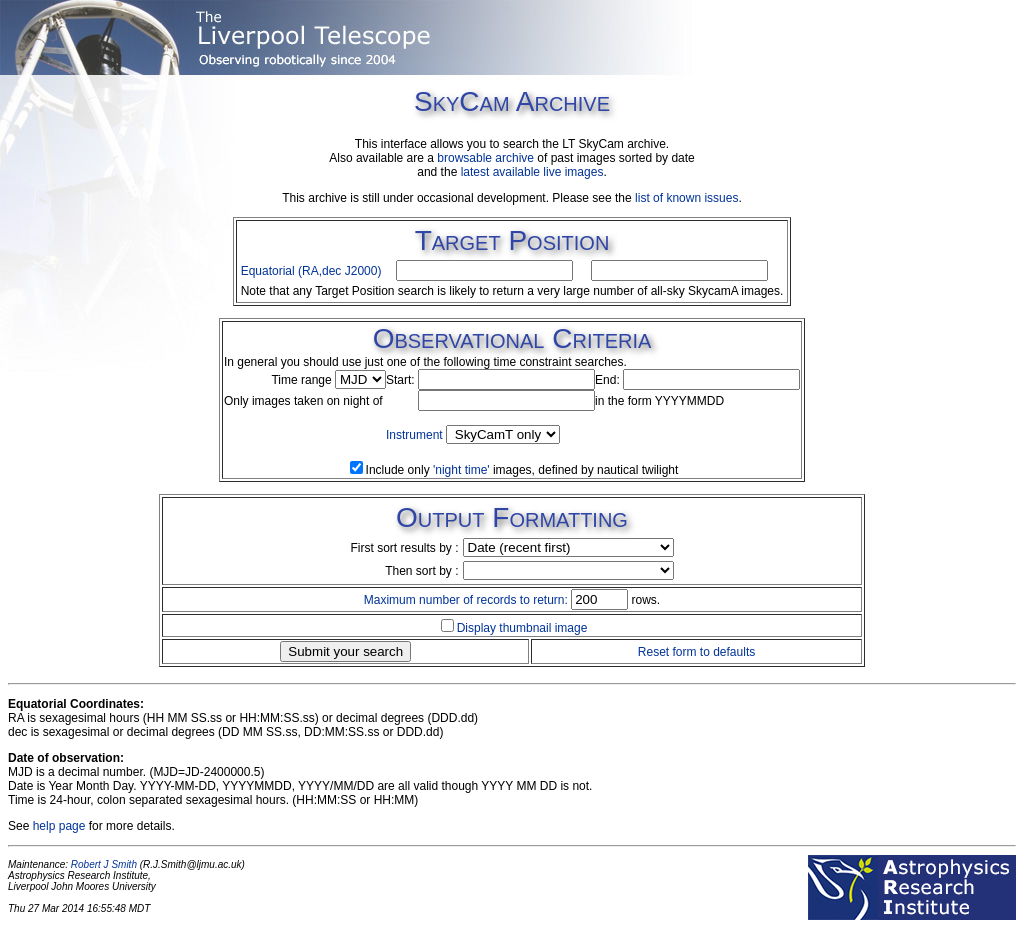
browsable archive (485, 158)
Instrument (416, 435)
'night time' (461, 470)
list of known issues (686, 198)
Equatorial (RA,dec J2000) (311, 271)
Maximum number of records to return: (466, 600)
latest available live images (532, 172)
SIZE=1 (568, 547)
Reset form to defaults (696, 652)
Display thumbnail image (522, 628)
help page (59, 826)
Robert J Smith (104, 864)
